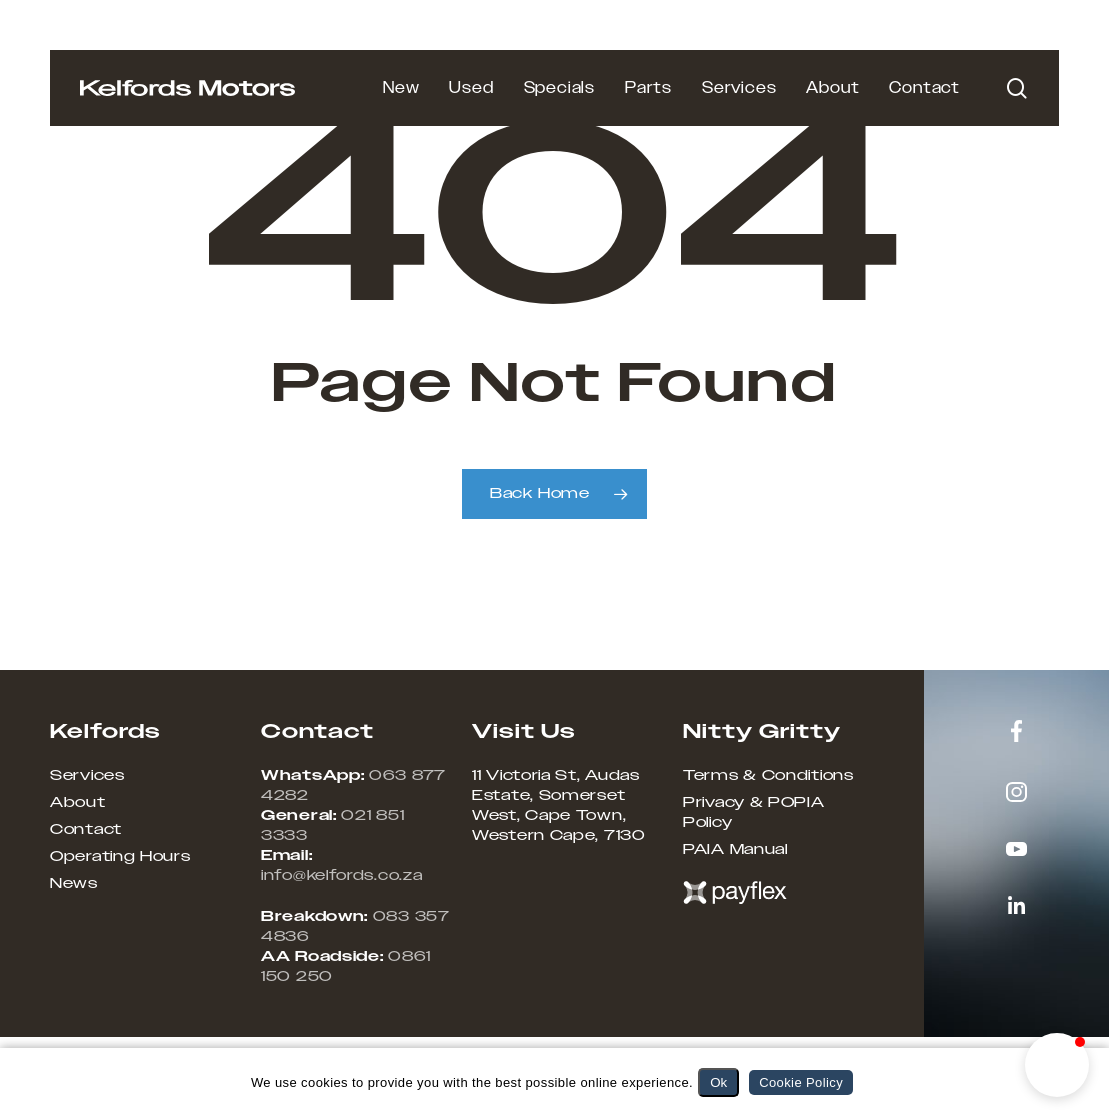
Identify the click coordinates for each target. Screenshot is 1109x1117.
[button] (1057, 1065)
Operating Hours (120, 857)
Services (87, 776)
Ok (718, 1082)
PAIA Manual (735, 850)
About (78, 803)
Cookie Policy (801, 1082)
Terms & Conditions (768, 776)
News (74, 884)
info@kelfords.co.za (341, 876)
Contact (86, 830)
